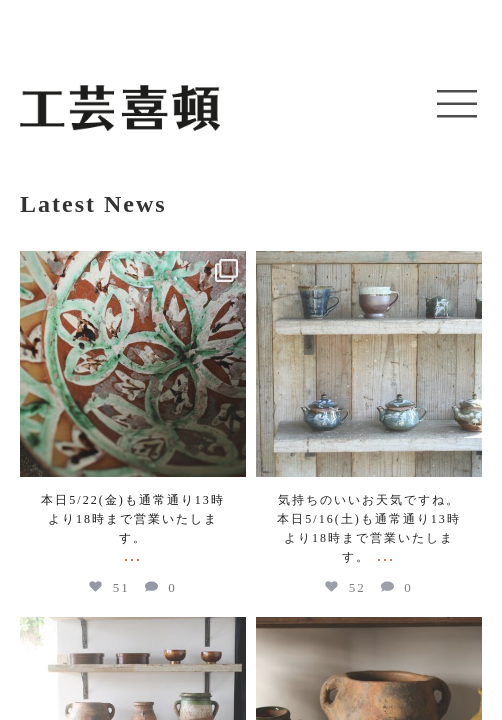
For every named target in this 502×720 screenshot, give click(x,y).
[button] (457, 105)
